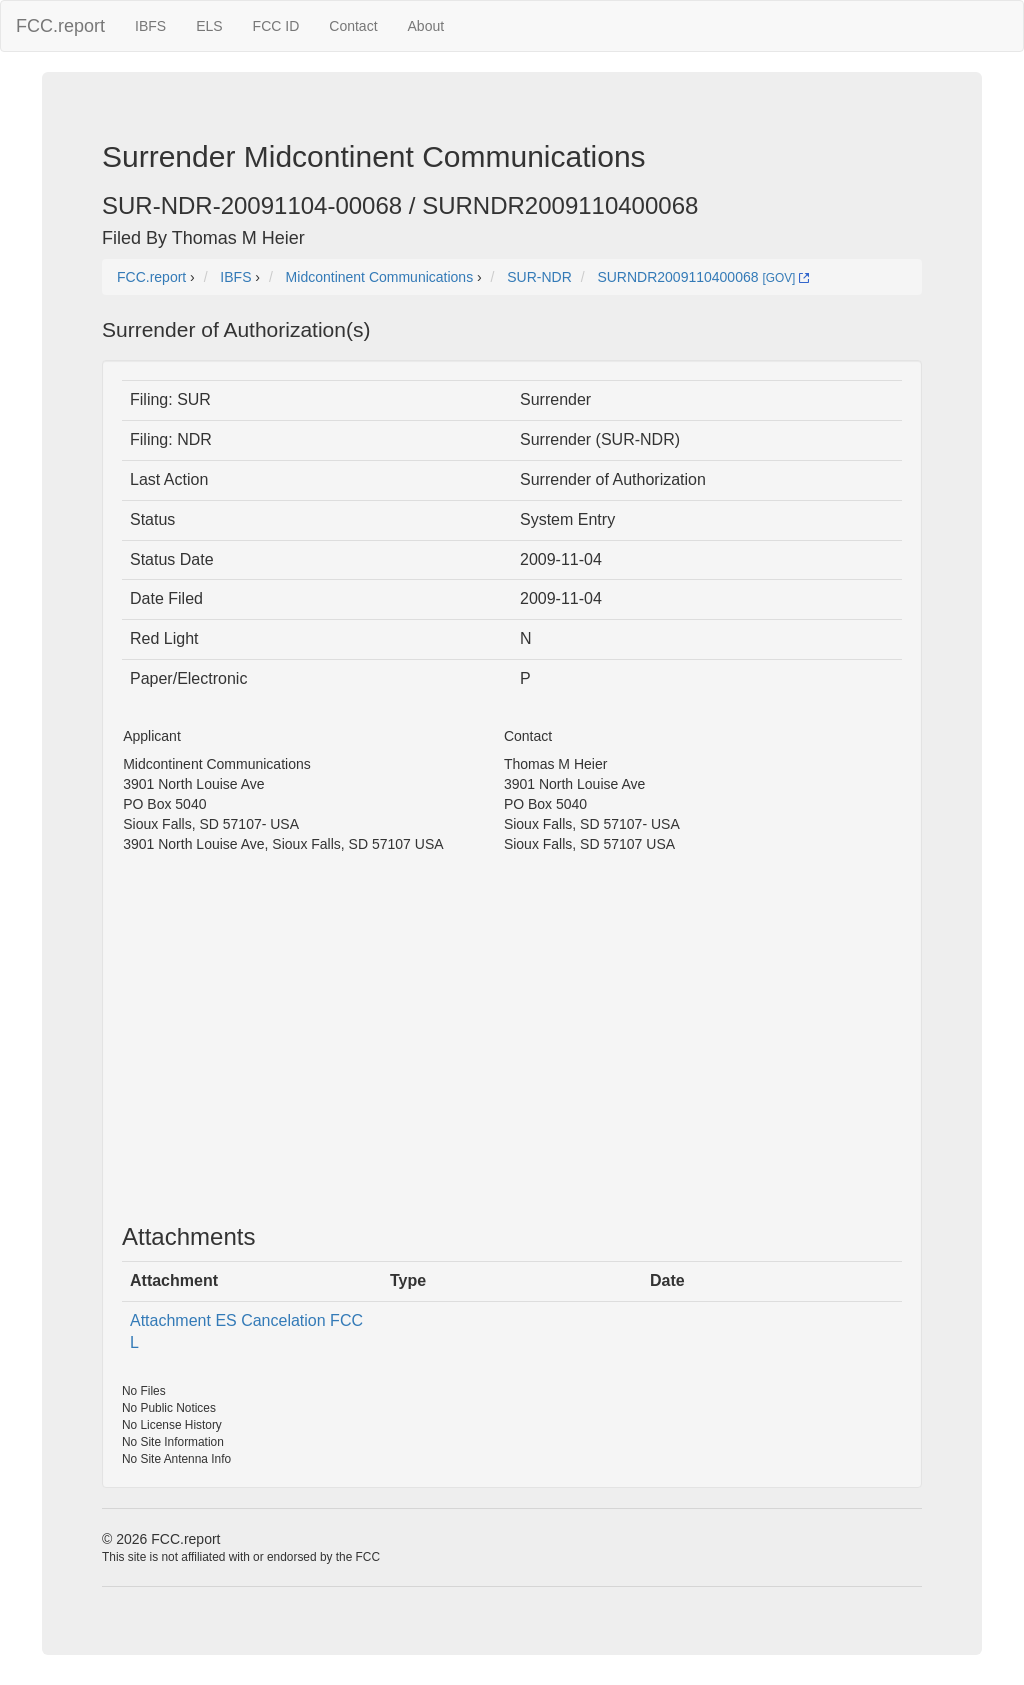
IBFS (150, 26)
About (426, 26)
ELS (209, 26)
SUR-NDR (539, 277)
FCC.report (60, 26)
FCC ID (276, 26)
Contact (353, 26)
